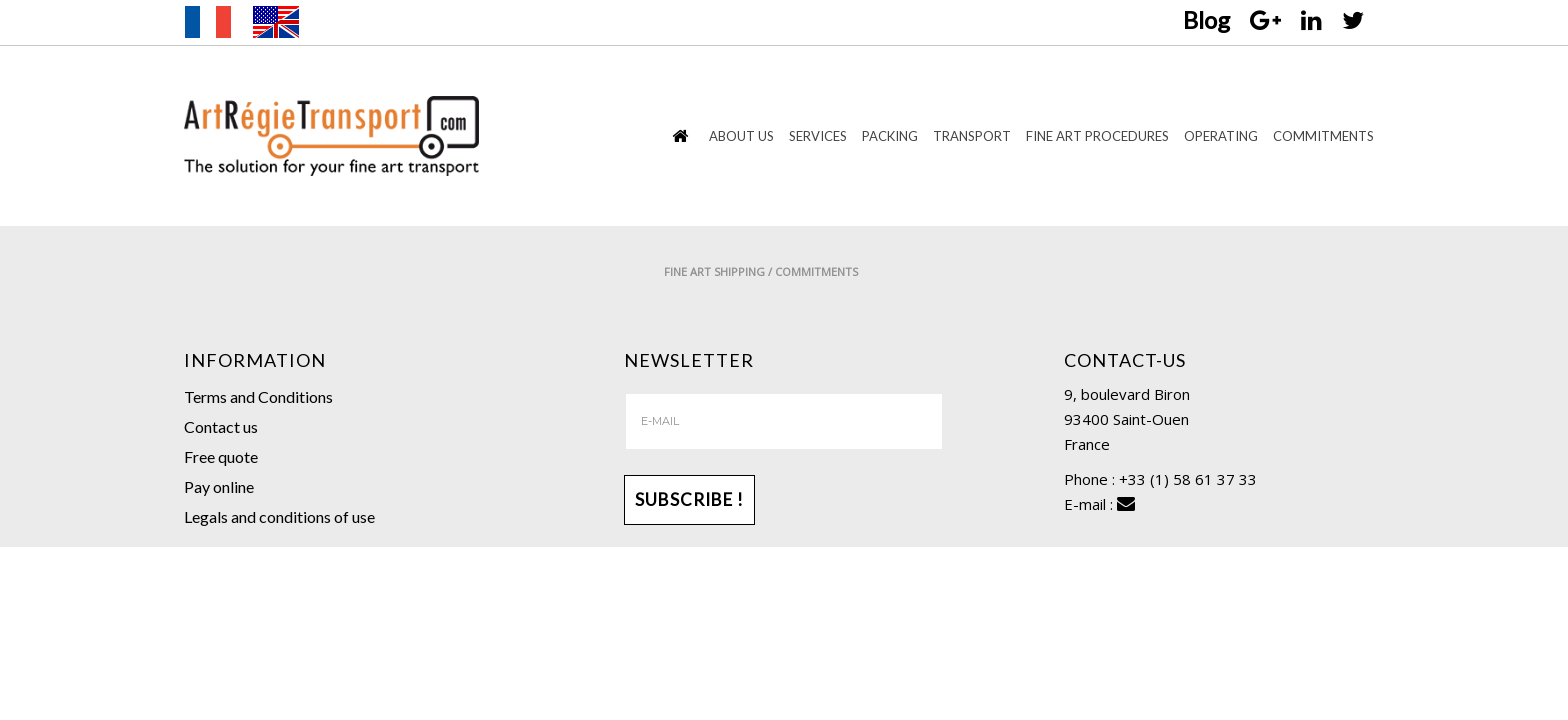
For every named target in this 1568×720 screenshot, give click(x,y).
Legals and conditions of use (279, 516)
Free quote (221, 456)
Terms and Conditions (258, 396)
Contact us (221, 426)
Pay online (219, 486)
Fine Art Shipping (1149, 271)
